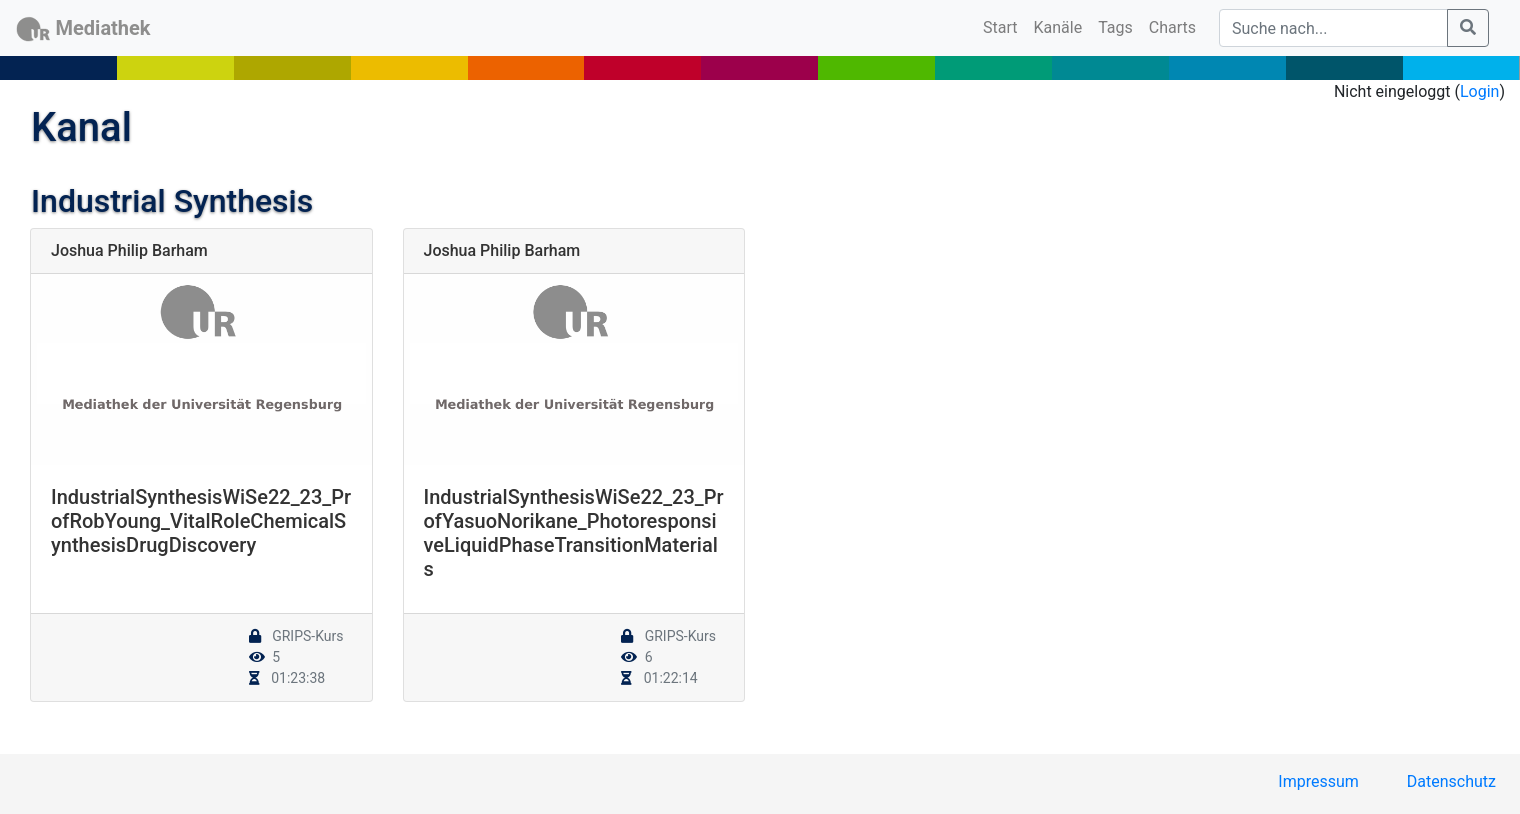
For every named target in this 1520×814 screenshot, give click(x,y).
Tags (1115, 27)
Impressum (1318, 781)
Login (1479, 91)
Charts (1172, 27)
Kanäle (1058, 27)
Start (1004, 26)
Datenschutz (1451, 781)
